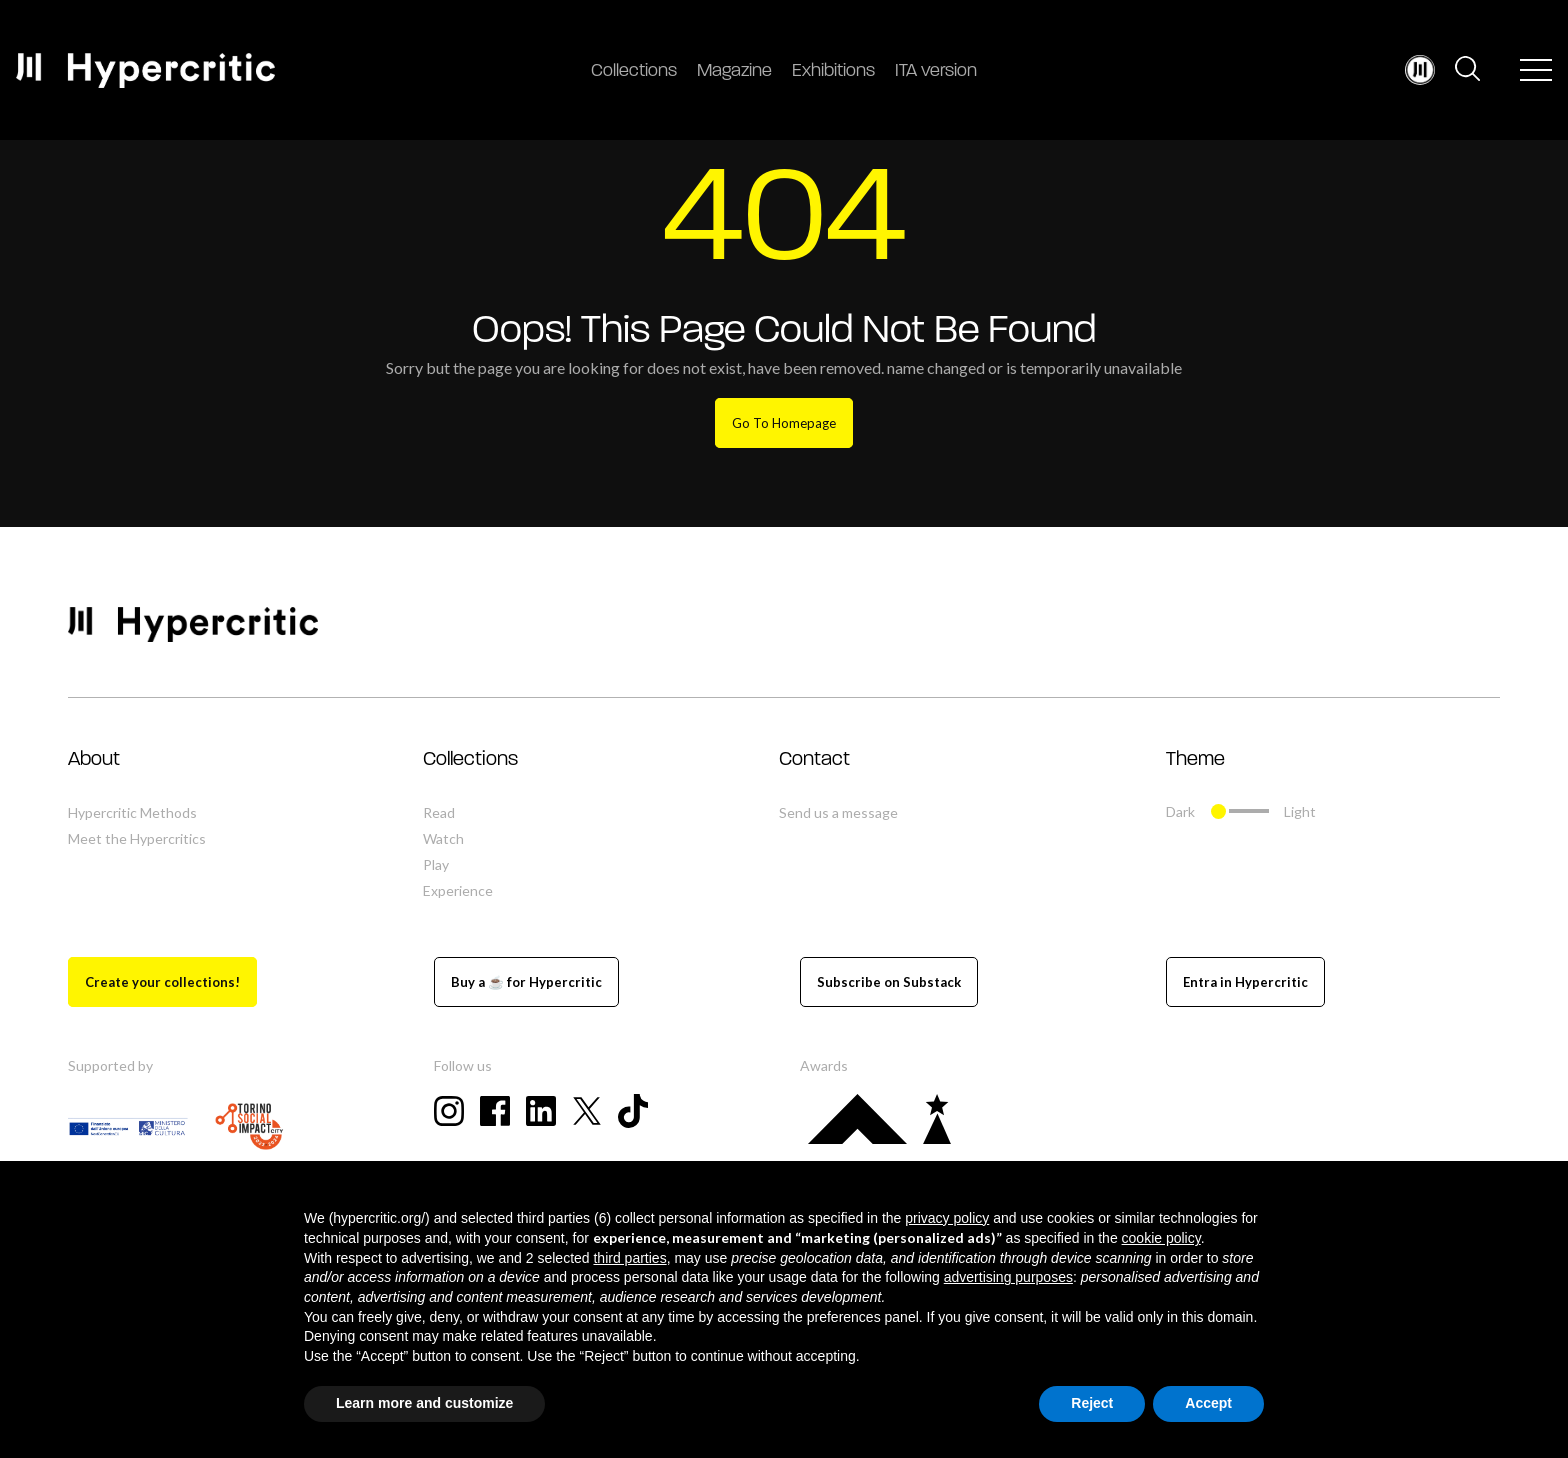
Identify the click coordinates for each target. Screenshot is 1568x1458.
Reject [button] (1092, 1403)
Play (436, 864)
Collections (634, 71)
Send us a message (838, 812)
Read (439, 812)
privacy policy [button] (947, 1218)
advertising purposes (1008, 1277)
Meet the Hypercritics (137, 838)
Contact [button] (814, 760)
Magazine (734, 71)
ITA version (936, 71)
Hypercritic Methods (132, 812)
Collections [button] (470, 760)
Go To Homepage (784, 423)
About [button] (94, 760)
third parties (629, 1258)
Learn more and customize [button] (424, 1403)
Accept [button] (1208, 1403)
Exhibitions (833, 71)
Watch (443, 838)
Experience (458, 890)
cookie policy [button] (1161, 1238)
